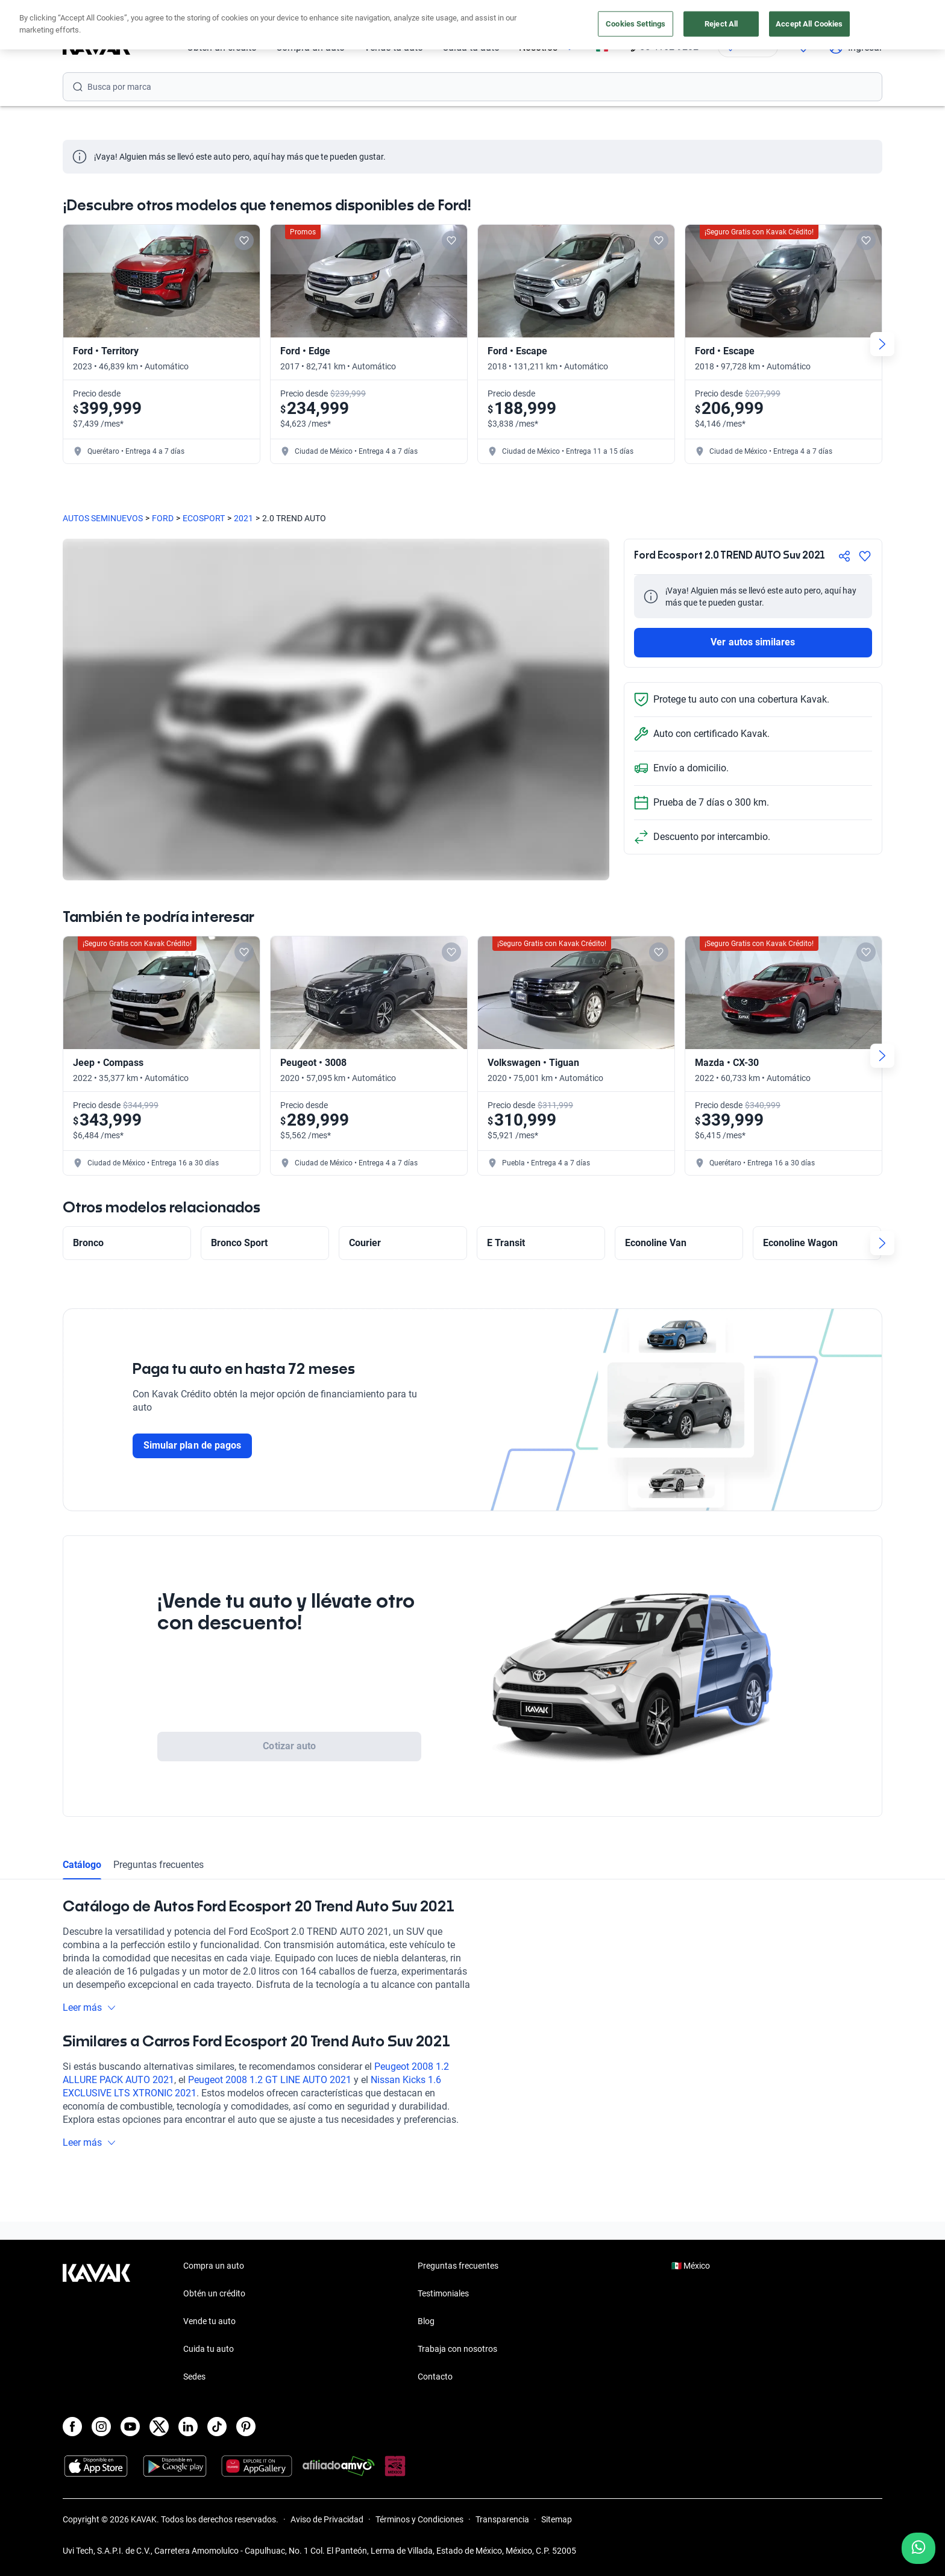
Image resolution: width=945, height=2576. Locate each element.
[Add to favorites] (244, 240)
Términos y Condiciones (419, 2519)
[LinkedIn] (188, 2426)
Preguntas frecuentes (158, 1864)
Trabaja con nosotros (457, 2349)
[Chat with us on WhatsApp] (918, 2548)
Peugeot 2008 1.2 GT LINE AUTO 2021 (269, 2080)
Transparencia (502, 2519)
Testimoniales (443, 2293)
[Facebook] (72, 2426)
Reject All (721, 23)
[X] (159, 2426)
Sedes (194, 2376)
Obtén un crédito (214, 2293)
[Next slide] (882, 344)
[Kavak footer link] (96, 2322)
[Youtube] (130, 2426)
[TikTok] (217, 2426)
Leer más (89, 2007)
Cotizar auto (289, 1746)
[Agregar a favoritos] (865, 556)
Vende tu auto (209, 2321)
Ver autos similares (753, 642)
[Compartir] (844, 556)
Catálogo (82, 1864)
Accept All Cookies (809, 23)
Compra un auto (213, 2265)
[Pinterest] (246, 2426)
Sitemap (556, 2519)
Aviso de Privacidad (326, 2519)
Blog (426, 2321)
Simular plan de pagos (192, 1445)
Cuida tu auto (208, 2349)
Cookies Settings (635, 23)
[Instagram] (101, 2426)
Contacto (435, 2376)
